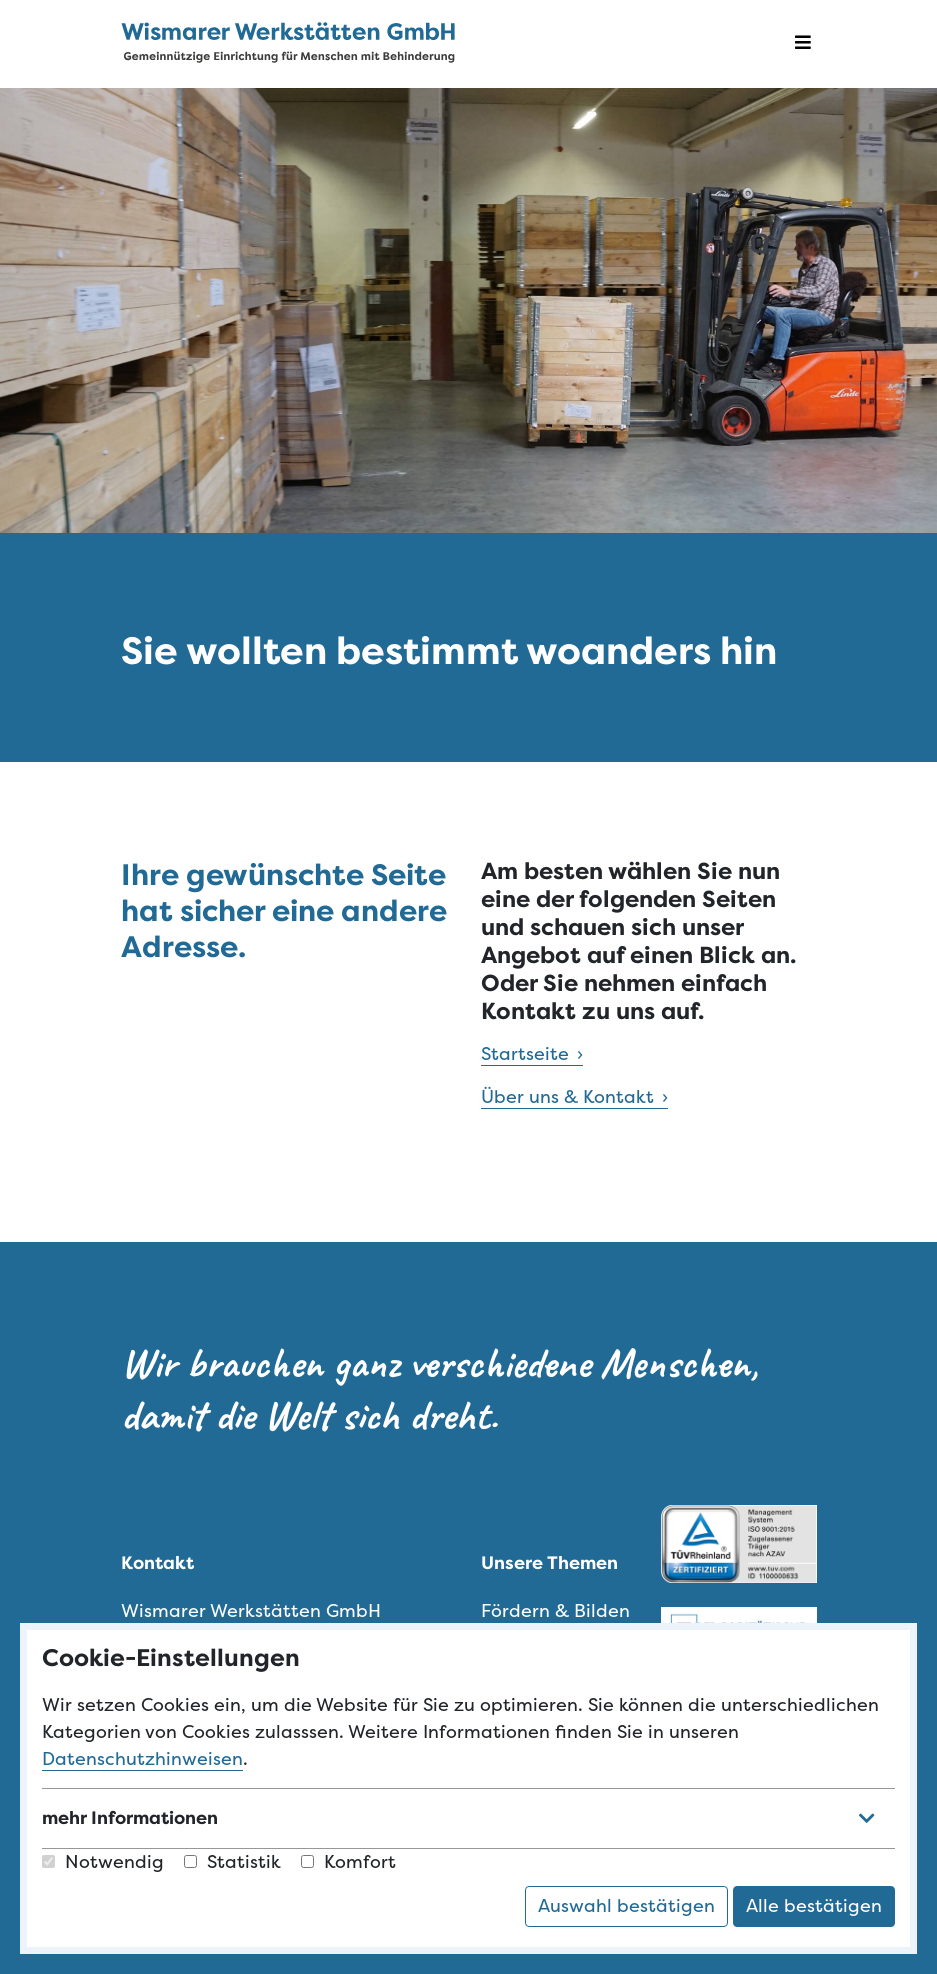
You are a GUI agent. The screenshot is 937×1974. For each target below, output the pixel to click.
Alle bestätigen (814, 1906)
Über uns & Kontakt (567, 1097)
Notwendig (103, 1862)
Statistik (232, 1862)
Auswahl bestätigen (626, 1906)
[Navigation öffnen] (803, 43)
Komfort (348, 1862)
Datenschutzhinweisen (142, 1759)
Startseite (525, 1054)
